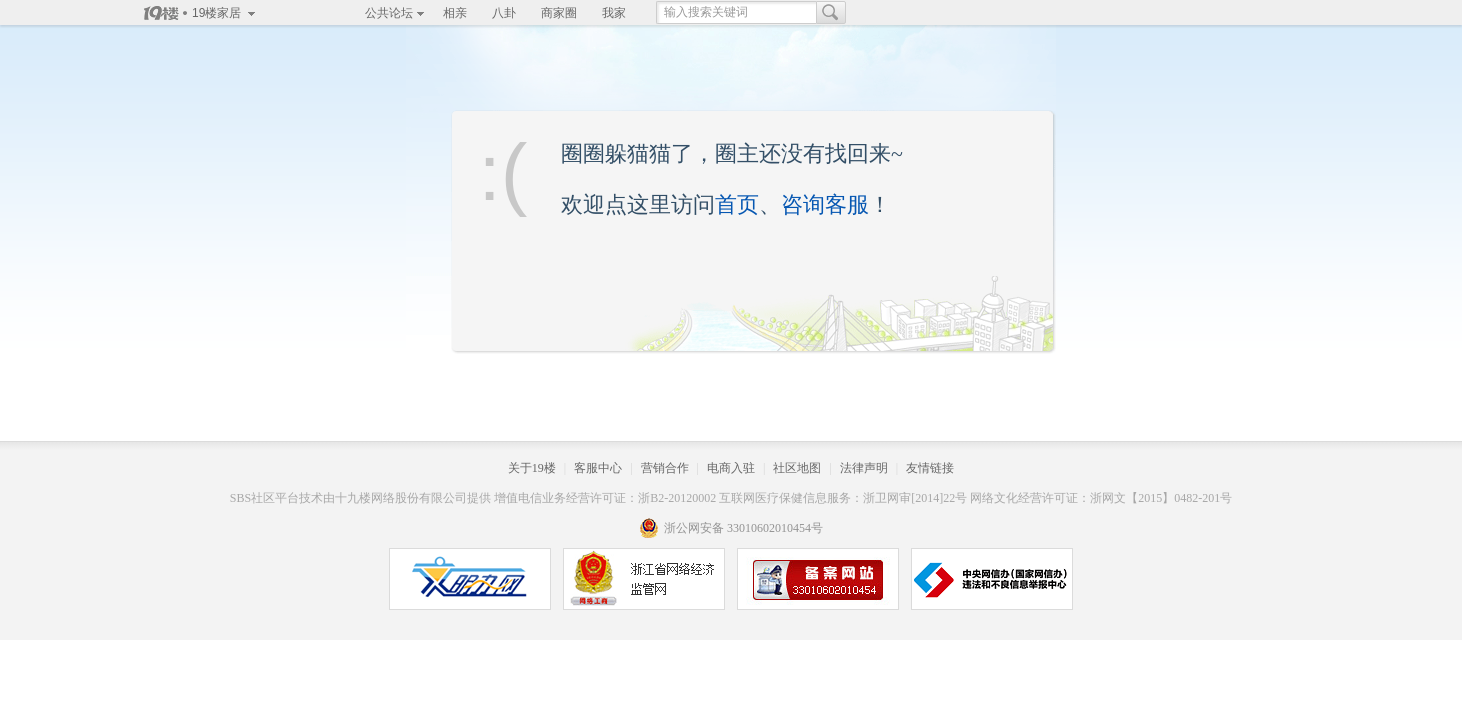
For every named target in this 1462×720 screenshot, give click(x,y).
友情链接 (930, 468)
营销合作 (665, 468)
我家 (614, 13)
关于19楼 (532, 468)
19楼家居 (216, 13)
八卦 (504, 13)
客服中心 (598, 468)
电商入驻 (731, 468)
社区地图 (797, 468)
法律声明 (864, 468)
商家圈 (559, 13)
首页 (737, 204)
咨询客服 (825, 204)
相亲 (455, 13)
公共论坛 (389, 13)
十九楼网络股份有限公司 (401, 498)
